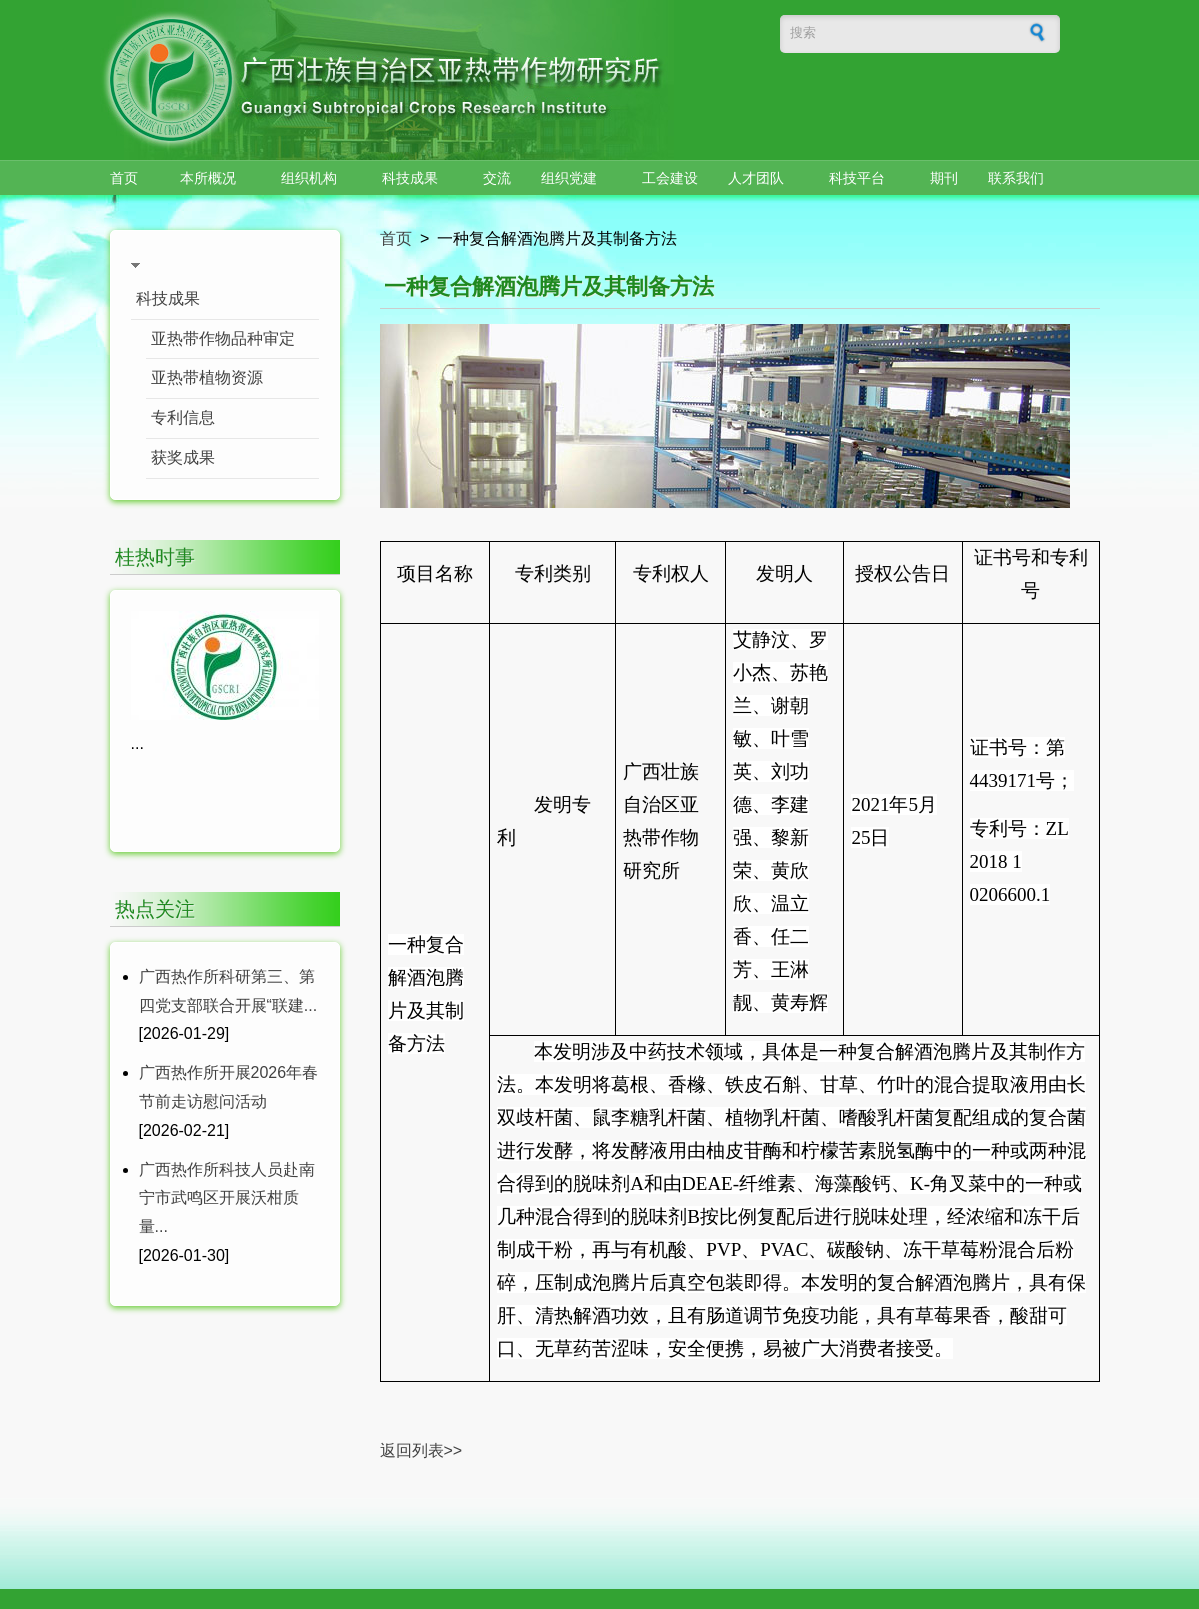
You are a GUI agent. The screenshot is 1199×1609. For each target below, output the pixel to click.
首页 (124, 178)
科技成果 (410, 178)
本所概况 (208, 178)
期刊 (944, 178)
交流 (497, 178)
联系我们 (1016, 178)
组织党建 (569, 178)
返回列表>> (421, 1450)
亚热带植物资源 (207, 377)
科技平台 (857, 178)
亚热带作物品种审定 (223, 338)
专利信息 (183, 417)
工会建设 (670, 178)
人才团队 (756, 178)
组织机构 (309, 178)
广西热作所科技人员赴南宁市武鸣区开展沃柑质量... (227, 1198)
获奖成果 (183, 457)
